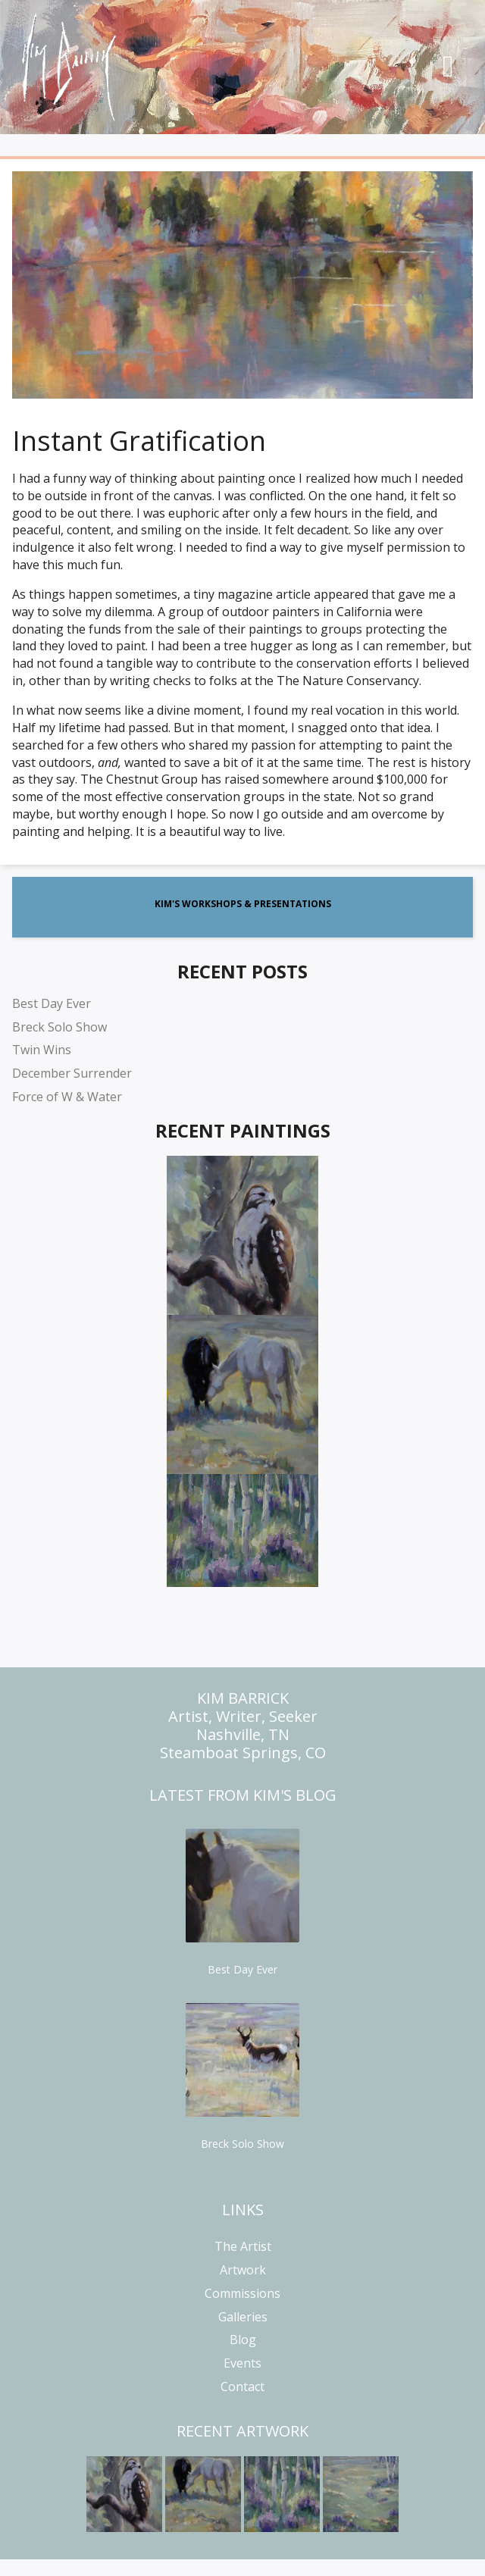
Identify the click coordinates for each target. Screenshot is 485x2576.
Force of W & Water (67, 1096)
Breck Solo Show (59, 1027)
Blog (243, 2339)
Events (242, 2363)
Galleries (243, 2316)
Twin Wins (41, 1049)
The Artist (242, 2246)
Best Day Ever (51, 1003)
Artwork (243, 2269)
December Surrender (72, 1073)
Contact (242, 2386)
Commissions (242, 2293)
